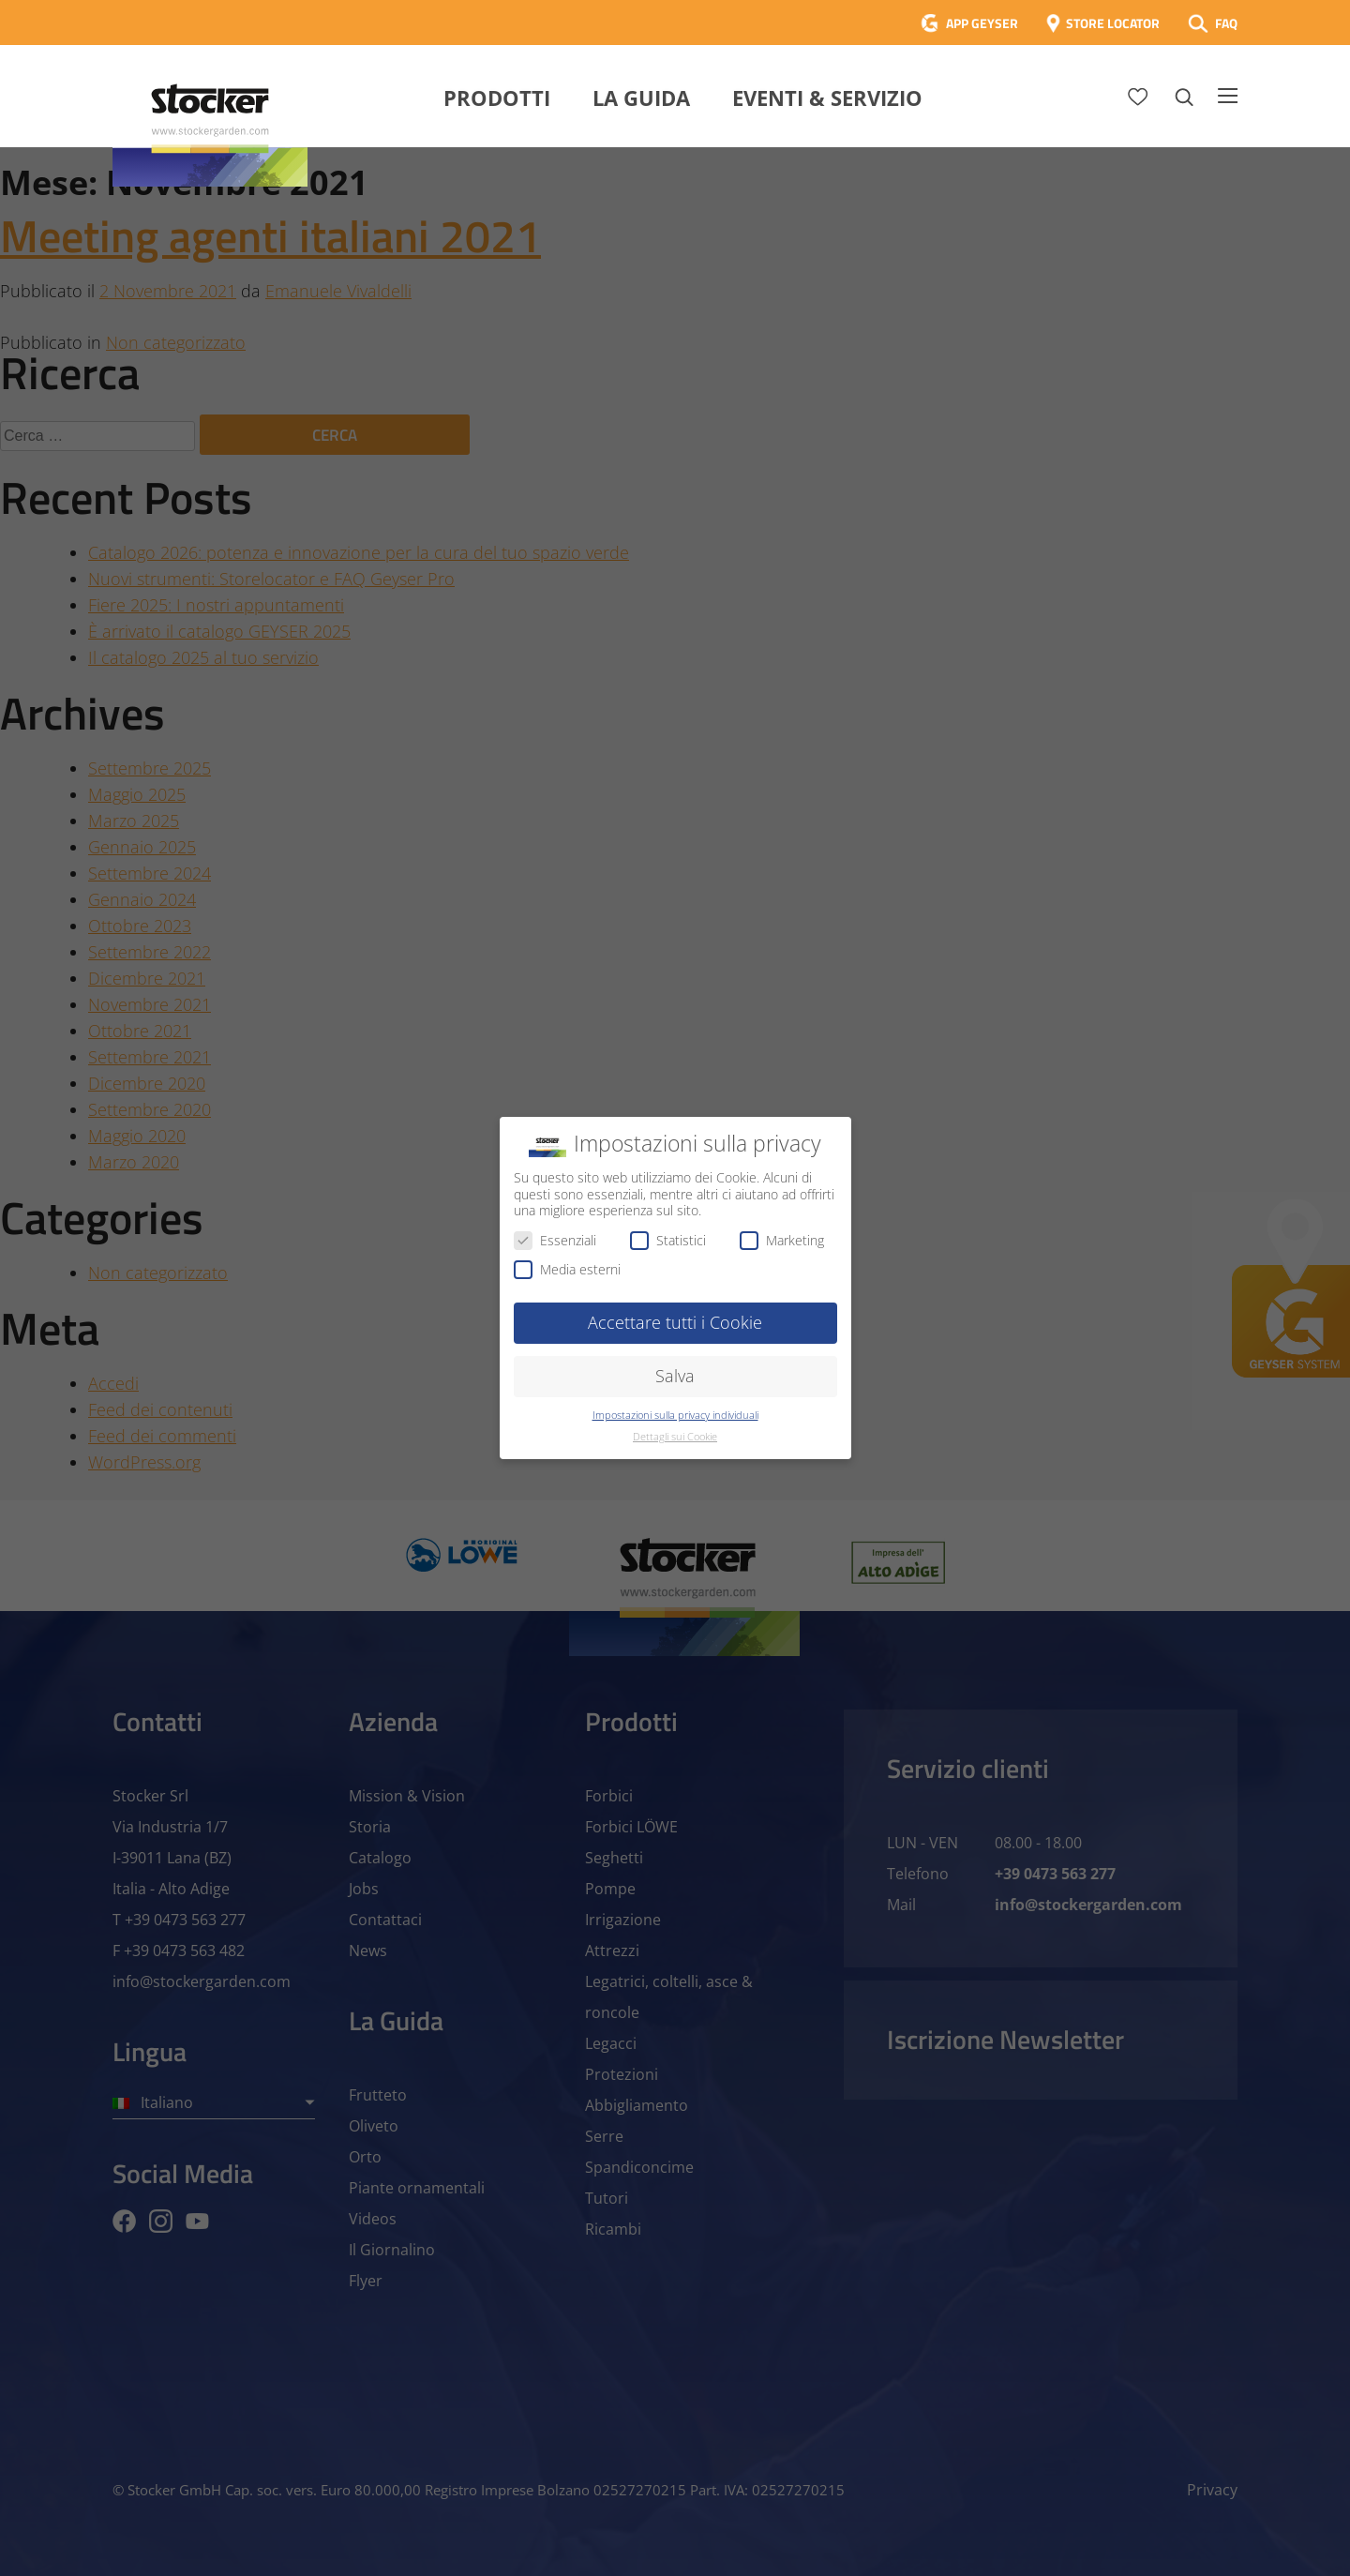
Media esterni (567, 1269)
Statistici (668, 1240)
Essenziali (555, 1240)
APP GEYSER (982, 23)
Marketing (782, 1240)
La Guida (641, 97)
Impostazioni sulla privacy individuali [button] (675, 1415)
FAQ (1226, 23)
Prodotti (496, 97)
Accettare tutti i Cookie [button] (675, 1322)
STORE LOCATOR (1113, 23)
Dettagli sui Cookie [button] (675, 1436)
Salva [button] (675, 1375)
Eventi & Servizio (827, 97)
